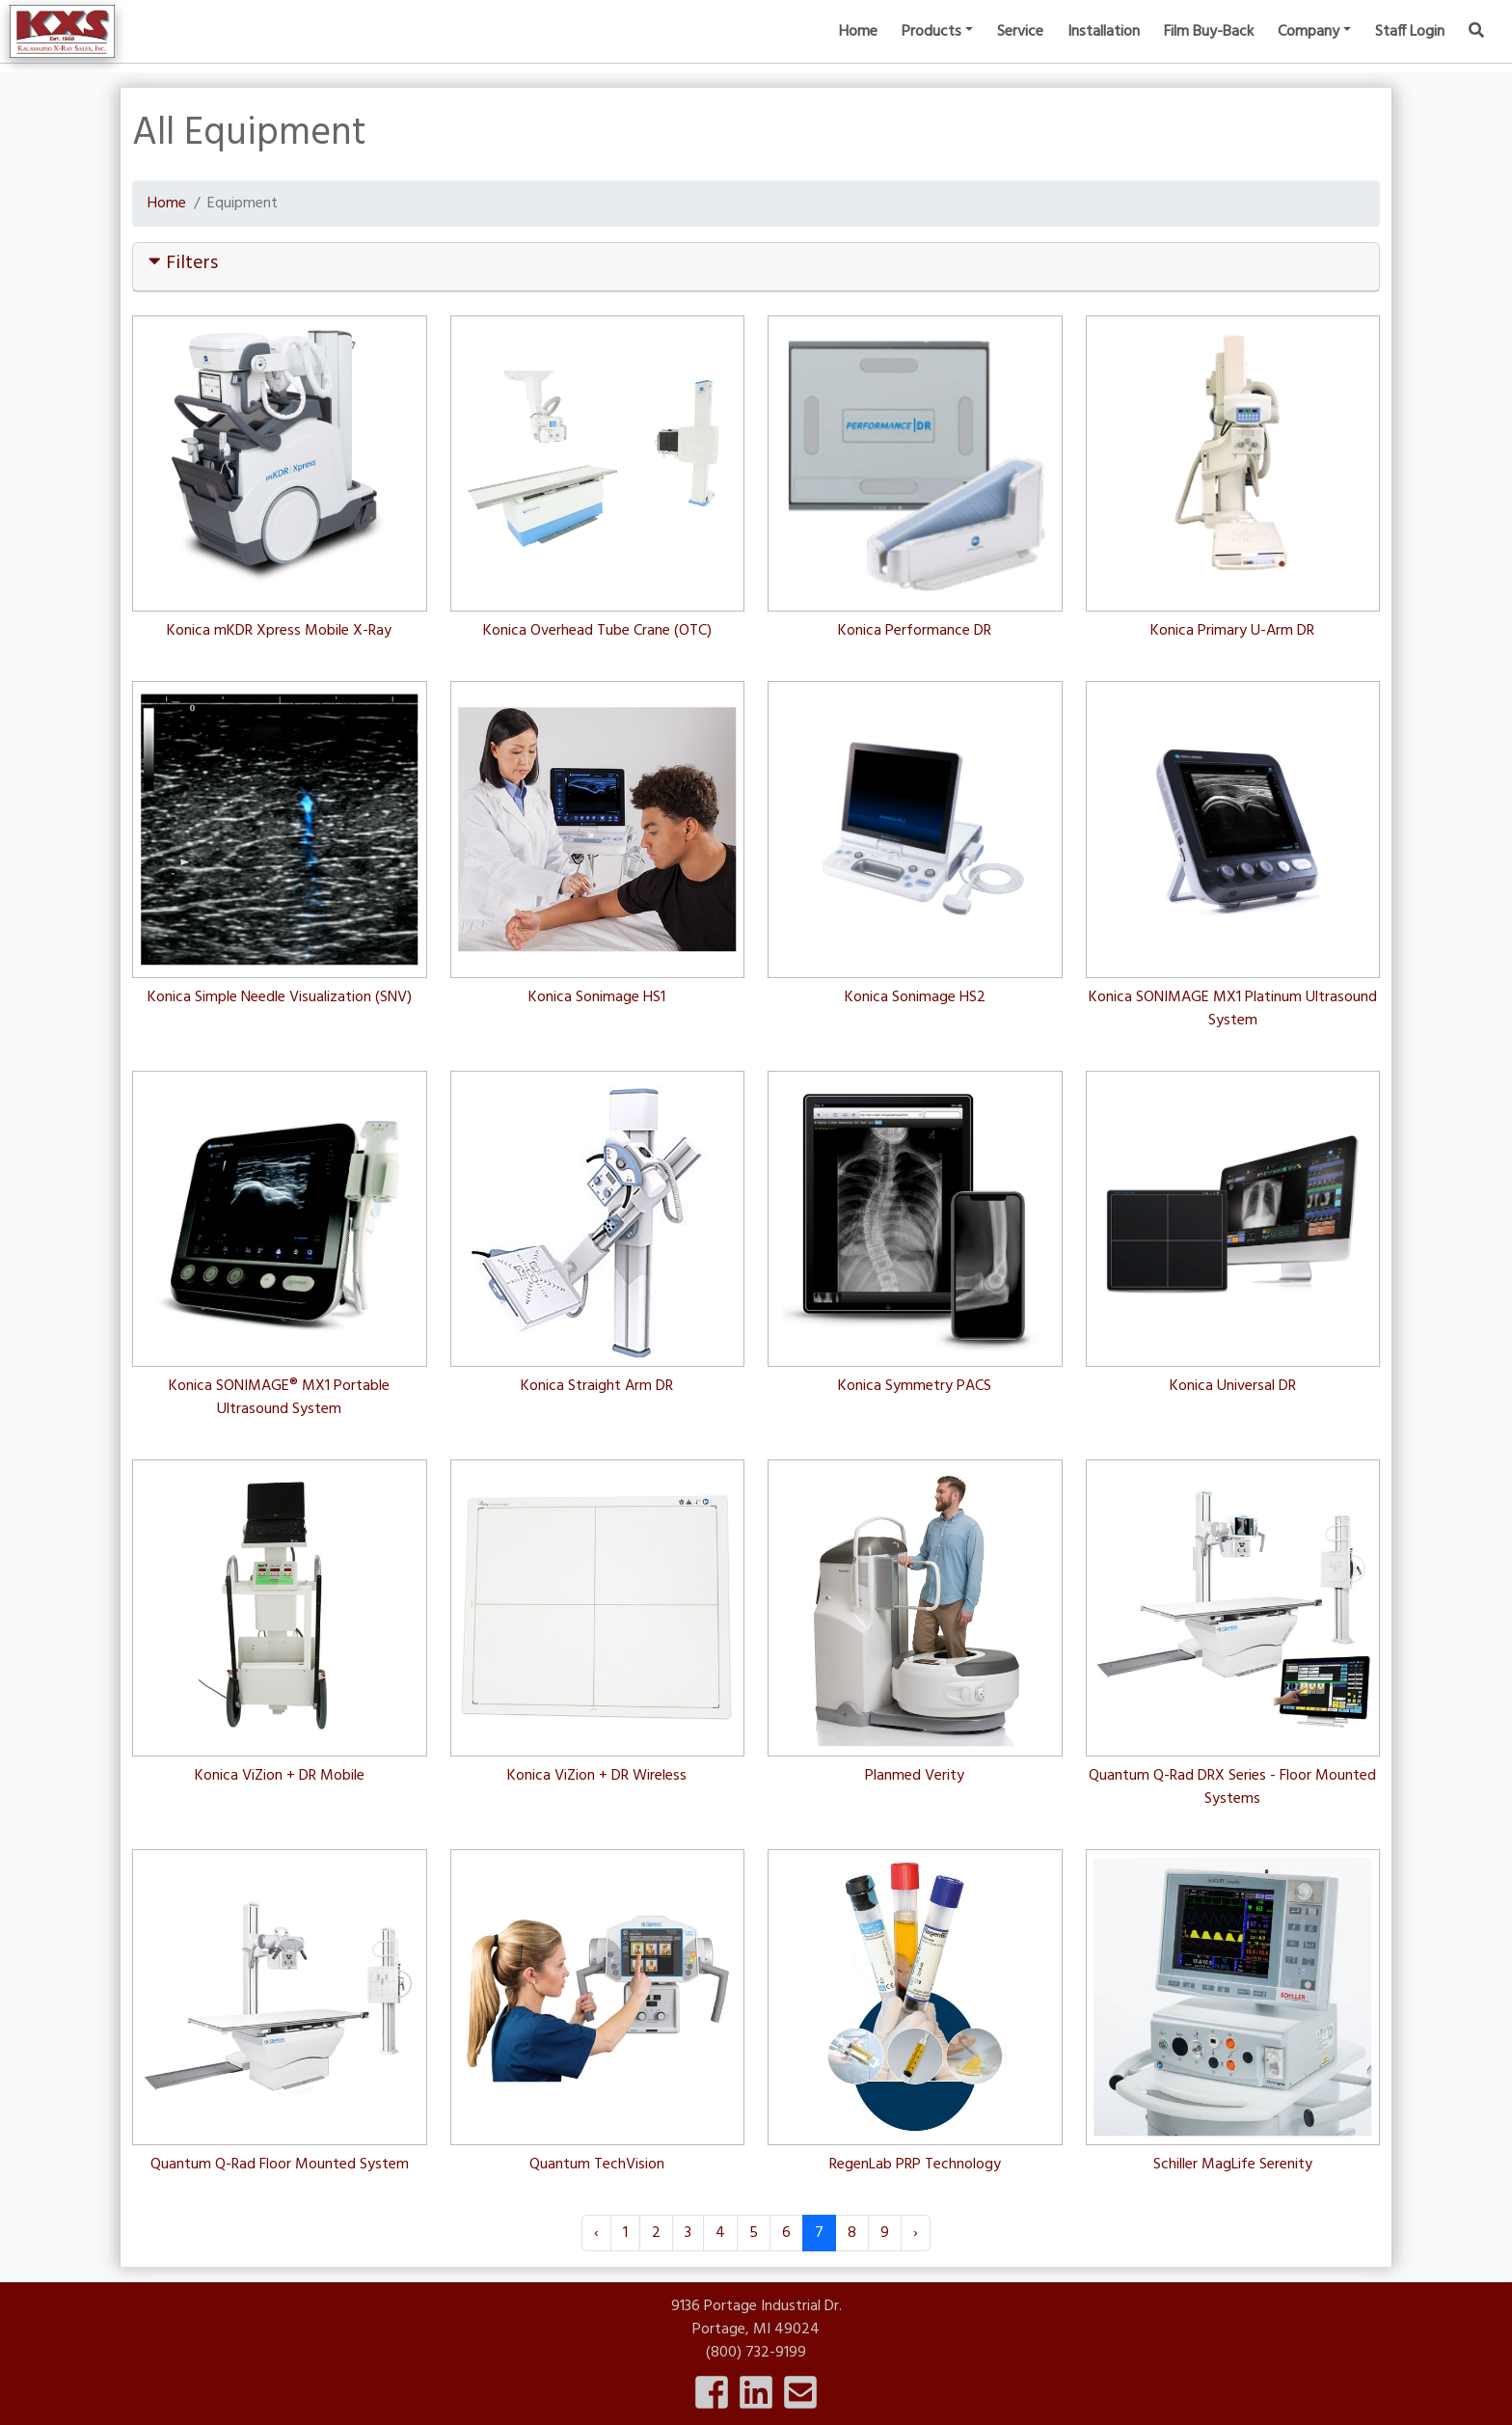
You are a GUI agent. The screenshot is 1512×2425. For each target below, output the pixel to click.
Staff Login (1409, 48)
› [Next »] (915, 2233)
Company (1308, 48)
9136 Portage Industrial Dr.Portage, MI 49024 (756, 2318)
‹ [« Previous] (596, 2233)
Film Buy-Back (1209, 48)
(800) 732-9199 (756, 2352)
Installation (1103, 48)
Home (858, 48)
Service (1020, 48)
